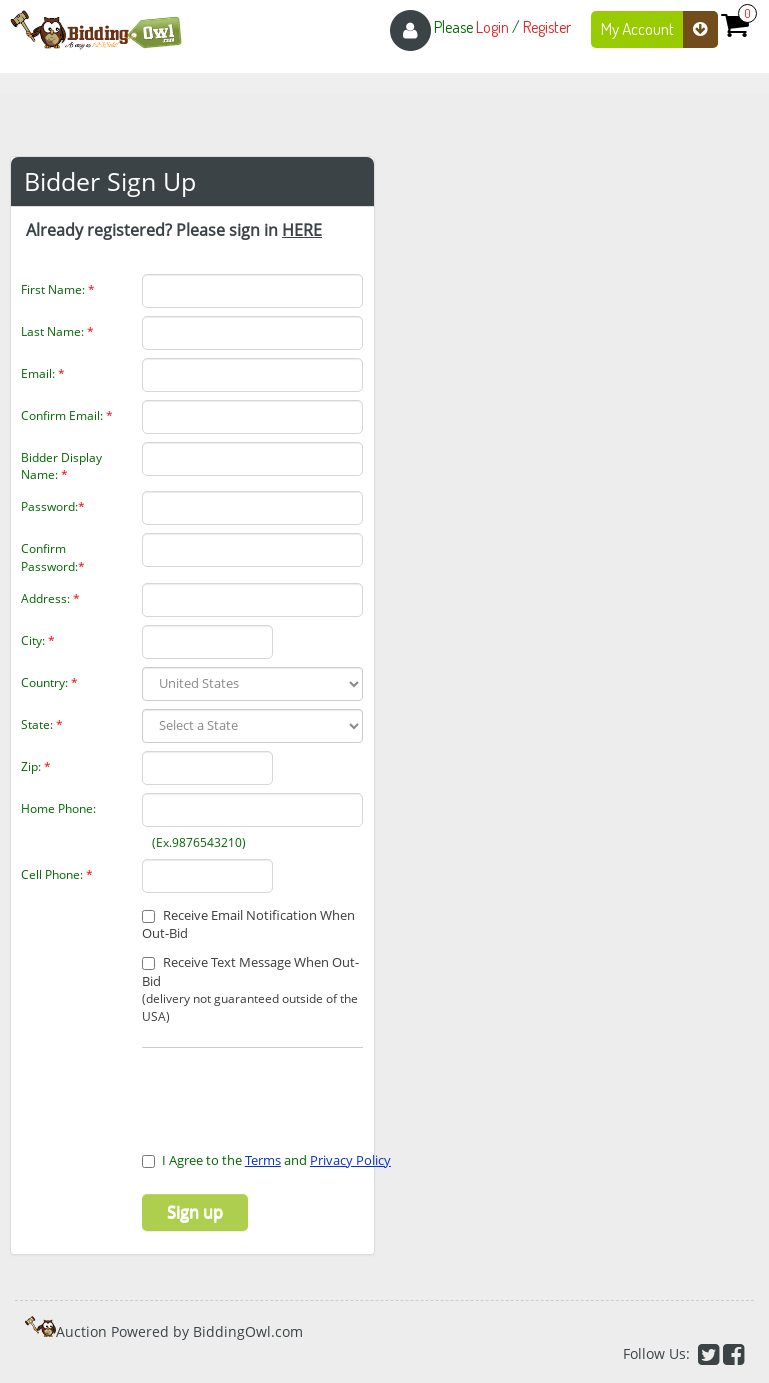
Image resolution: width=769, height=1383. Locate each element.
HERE (302, 230)
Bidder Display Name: (61, 466)
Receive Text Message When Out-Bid (253, 988)
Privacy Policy (350, 1160)
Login (492, 27)
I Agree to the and (266, 1160)
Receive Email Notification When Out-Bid (248, 924)
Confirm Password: (53, 557)
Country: (49, 682)
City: (38, 640)
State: (42, 724)
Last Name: (57, 331)
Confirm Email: (67, 415)
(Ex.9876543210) (184, 842)
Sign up (195, 1212)
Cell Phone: (57, 874)
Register (547, 27)
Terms (263, 1160)
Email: (43, 373)
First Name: (58, 289)
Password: (53, 506)
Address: (50, 598)
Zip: (36, 766)
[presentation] (259, 1088)
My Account (659, 29)
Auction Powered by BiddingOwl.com (179, 1331)
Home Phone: (58, 808)
